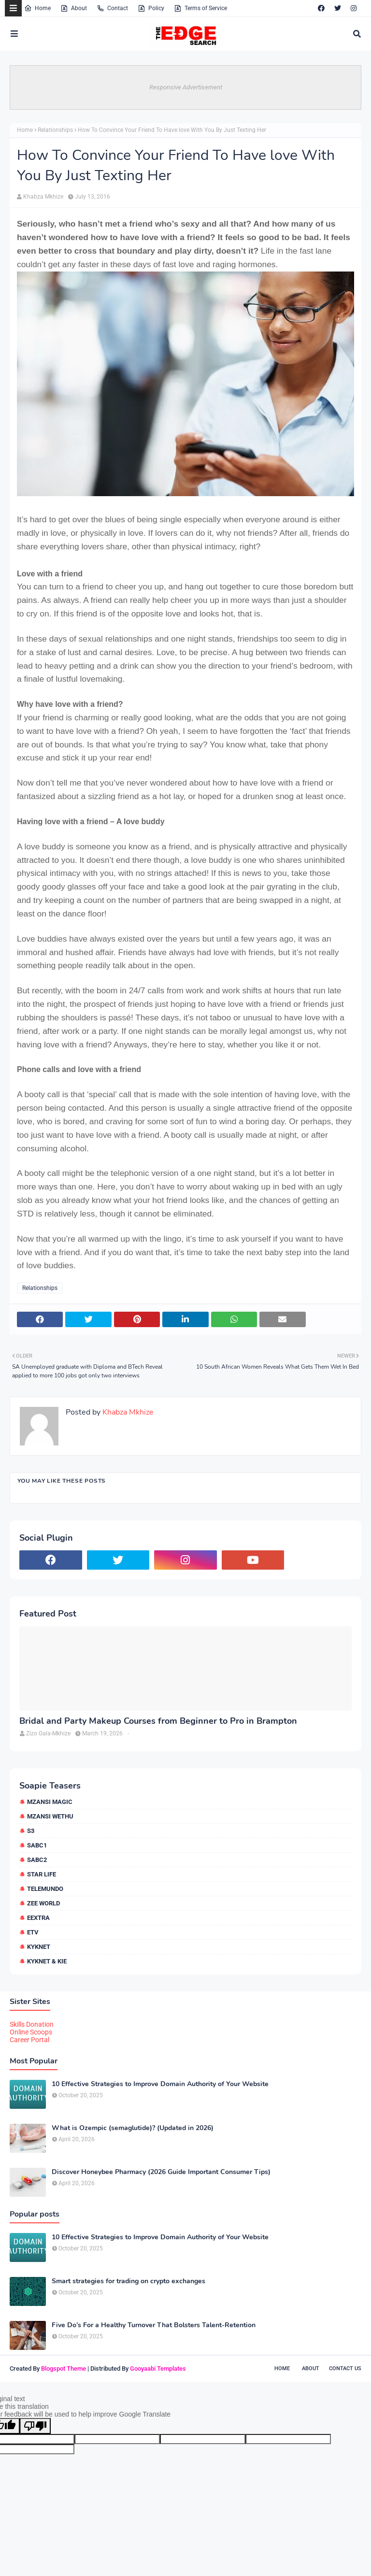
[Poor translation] (35, 2426)
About (73, 8)
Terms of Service (200, 8)
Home (37, 8)
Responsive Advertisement (185, 87)
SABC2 (37, 1859)
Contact (112, 8)
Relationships (55, 130)
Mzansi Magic (49, 1801)
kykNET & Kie (47, 1961)
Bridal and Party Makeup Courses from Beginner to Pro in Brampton (158, 1721)
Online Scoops (31, 2032)
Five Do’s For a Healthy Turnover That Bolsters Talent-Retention (154, 2325)
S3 (30, 1830)
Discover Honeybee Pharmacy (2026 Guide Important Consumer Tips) (161, 2172)
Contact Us (345, 2368)
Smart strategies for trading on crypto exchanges (128, 2281)
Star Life (41, 1874)
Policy (151, 8)
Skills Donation (32, 2024)
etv (33, 1932)
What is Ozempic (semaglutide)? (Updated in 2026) (133, 2128)
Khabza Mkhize (43, 196)
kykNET (38, 1946)
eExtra (38, 1917)
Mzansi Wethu (50, 1816)
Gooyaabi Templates (158, 2368)
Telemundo (45, 1888)
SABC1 (37, 1845)
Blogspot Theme (63, 2368)
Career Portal (29, 2040)
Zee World (43, 1903)
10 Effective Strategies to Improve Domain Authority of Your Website (160, 2084)
